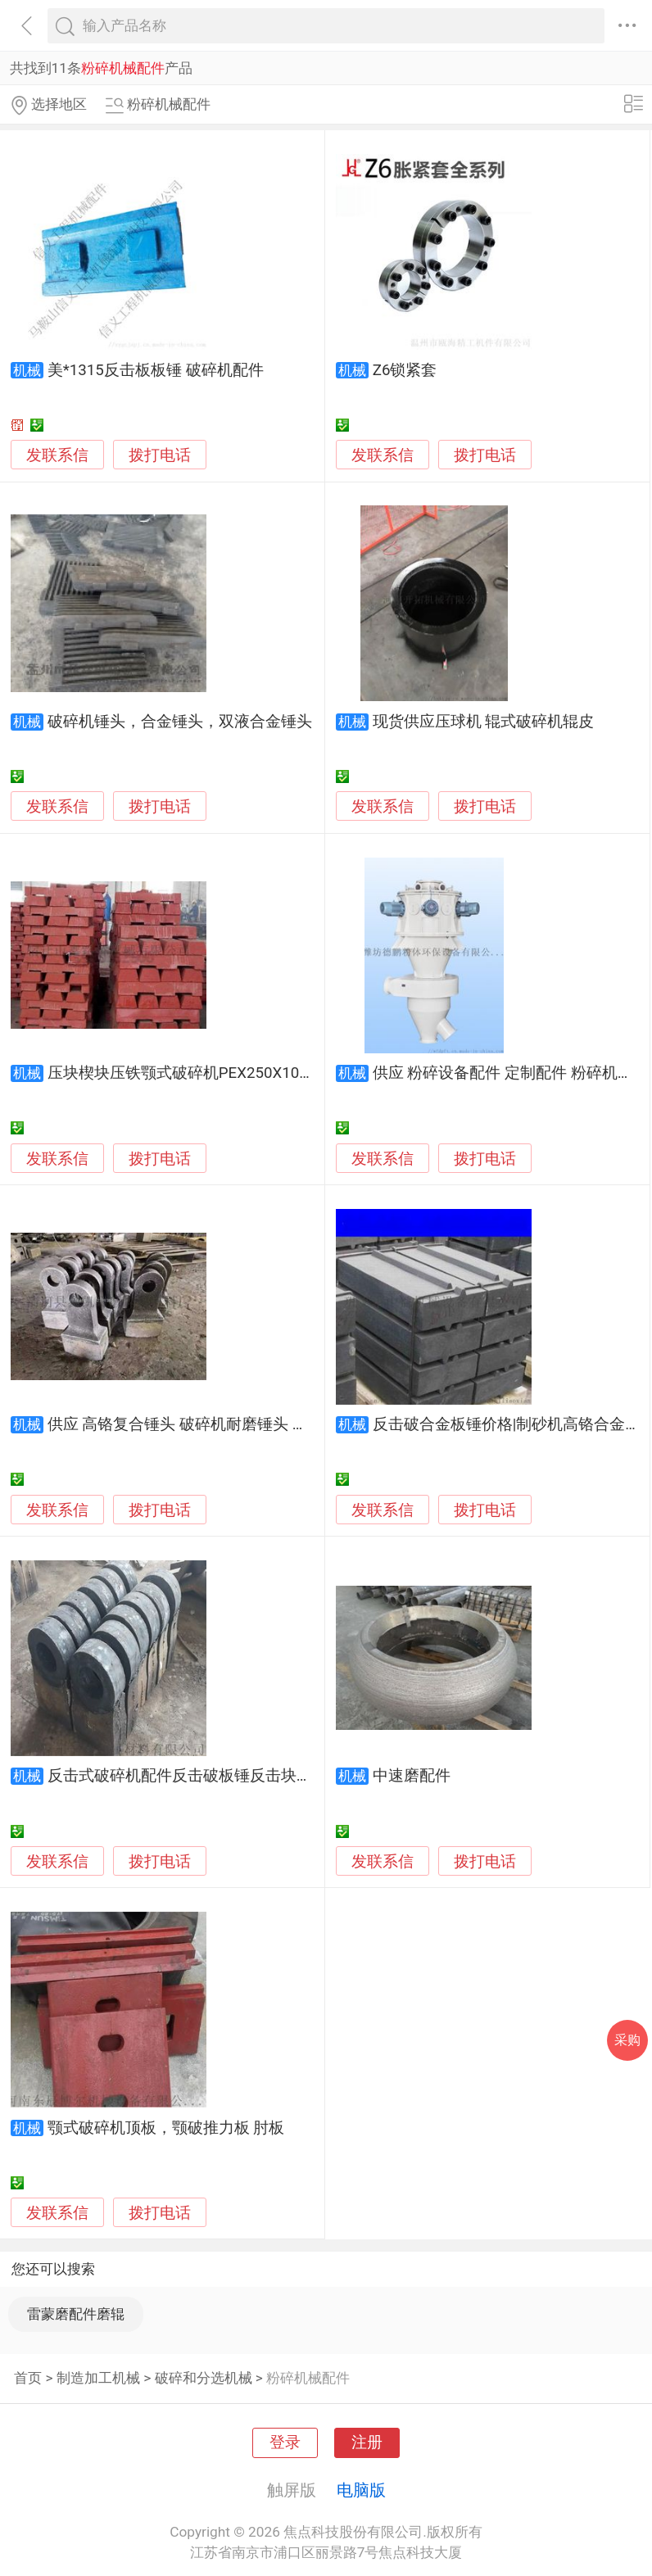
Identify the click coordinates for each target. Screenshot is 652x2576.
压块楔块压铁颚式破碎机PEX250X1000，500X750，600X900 (259, 1073)
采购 (627, 2040)
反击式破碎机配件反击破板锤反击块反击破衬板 (211, 1776)
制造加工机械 (98, 2378)
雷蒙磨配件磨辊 (76, 2314)
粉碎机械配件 (308, 2378)
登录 (285, 2442)
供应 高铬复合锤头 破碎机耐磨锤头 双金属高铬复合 (224, 1424)
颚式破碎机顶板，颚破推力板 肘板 (166, 2128)
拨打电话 (160, 455)
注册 (367, 2442)
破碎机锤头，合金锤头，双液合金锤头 (180, 722)
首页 (28, 2378)
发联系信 (57, 455)
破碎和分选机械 (203, 2378)
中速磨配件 (412, 1776)
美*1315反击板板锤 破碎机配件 (156, 370)
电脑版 (361, 2490)
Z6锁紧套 (405, 370)
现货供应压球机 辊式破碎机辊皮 (484, 722)
